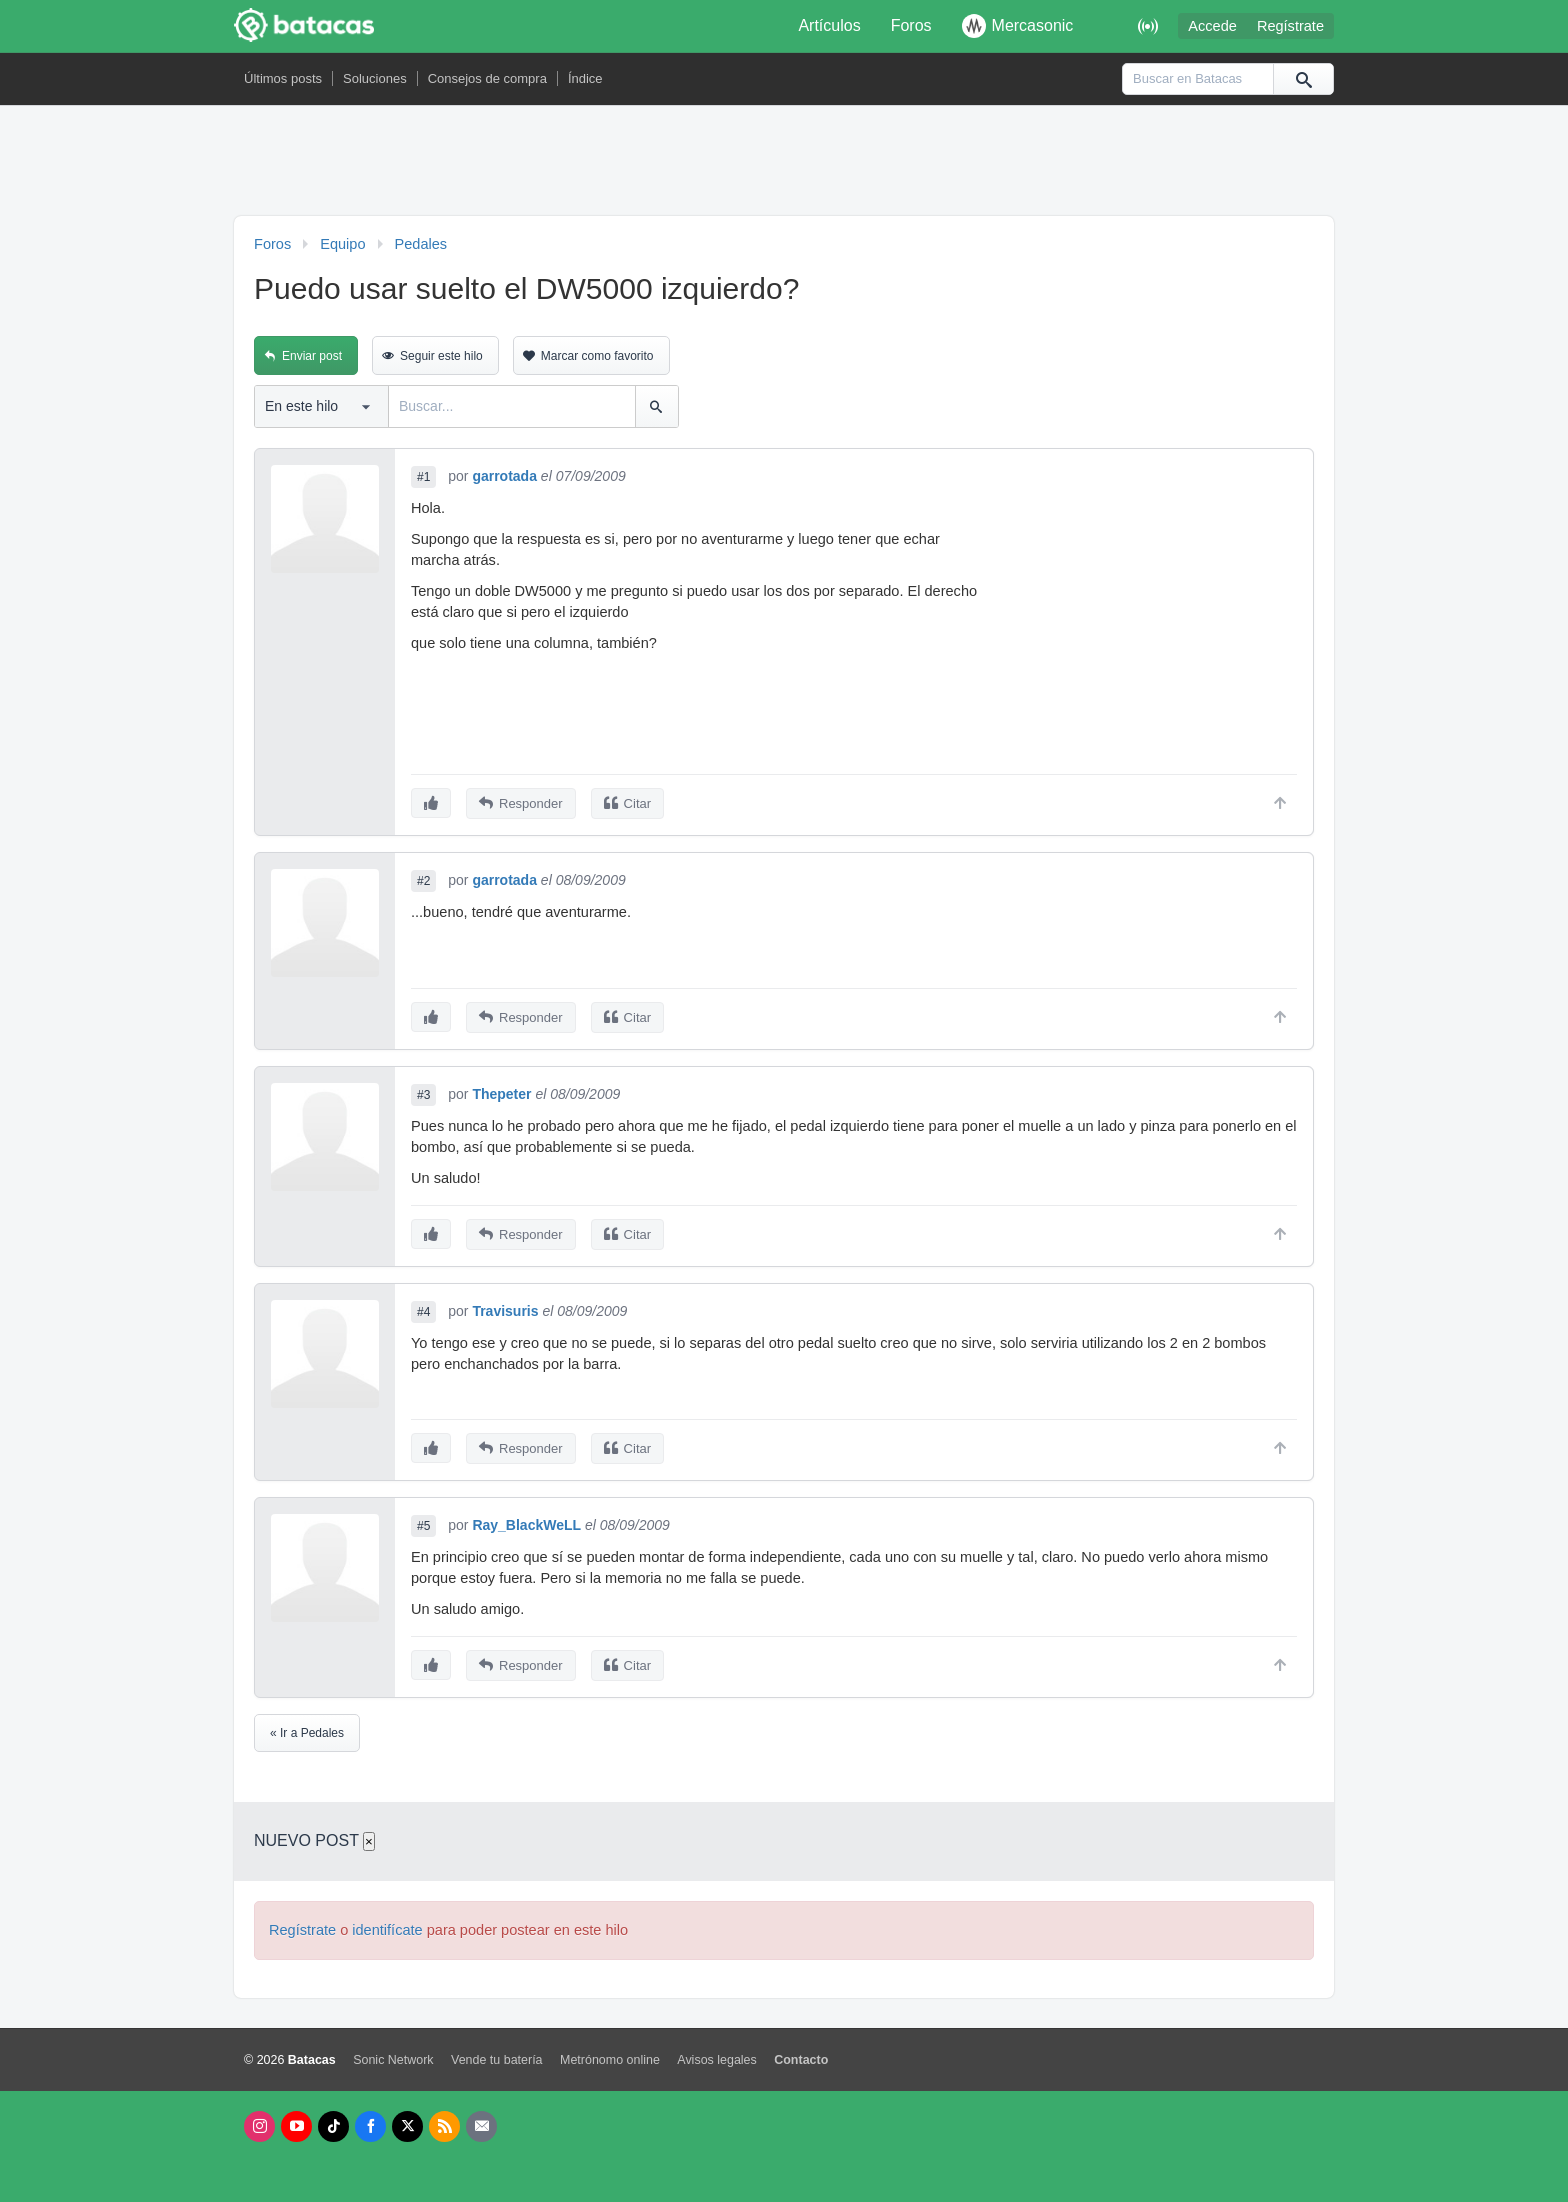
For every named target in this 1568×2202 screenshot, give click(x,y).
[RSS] (444, 2126)
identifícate (387, 1930)
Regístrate (1290, 26)
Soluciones (375, 78)
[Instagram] (259, 2126)
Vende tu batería (497, 2060)
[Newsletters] (481, 2126)
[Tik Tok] (333, 2126)
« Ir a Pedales (307, 1733)
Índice (585, 78)
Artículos (829, 25)
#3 (423, 1095)
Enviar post (312, 356)
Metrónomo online (610, 2060)
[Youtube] (296, 2126)
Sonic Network (393, 2060)
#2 (423, 881)
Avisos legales (716, 2060)
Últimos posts (283, 78)
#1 (423, 477)
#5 (423, 1526)
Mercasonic (1018, 26)
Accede (1212, 26)
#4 (423, 1312)
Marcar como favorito (597, 356)
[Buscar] (1303, 79)
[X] (407, 2126)
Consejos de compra (487, 78)
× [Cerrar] (369, 1841)
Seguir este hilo (441, 356)
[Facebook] (370, 2126)
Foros (911, 25)
